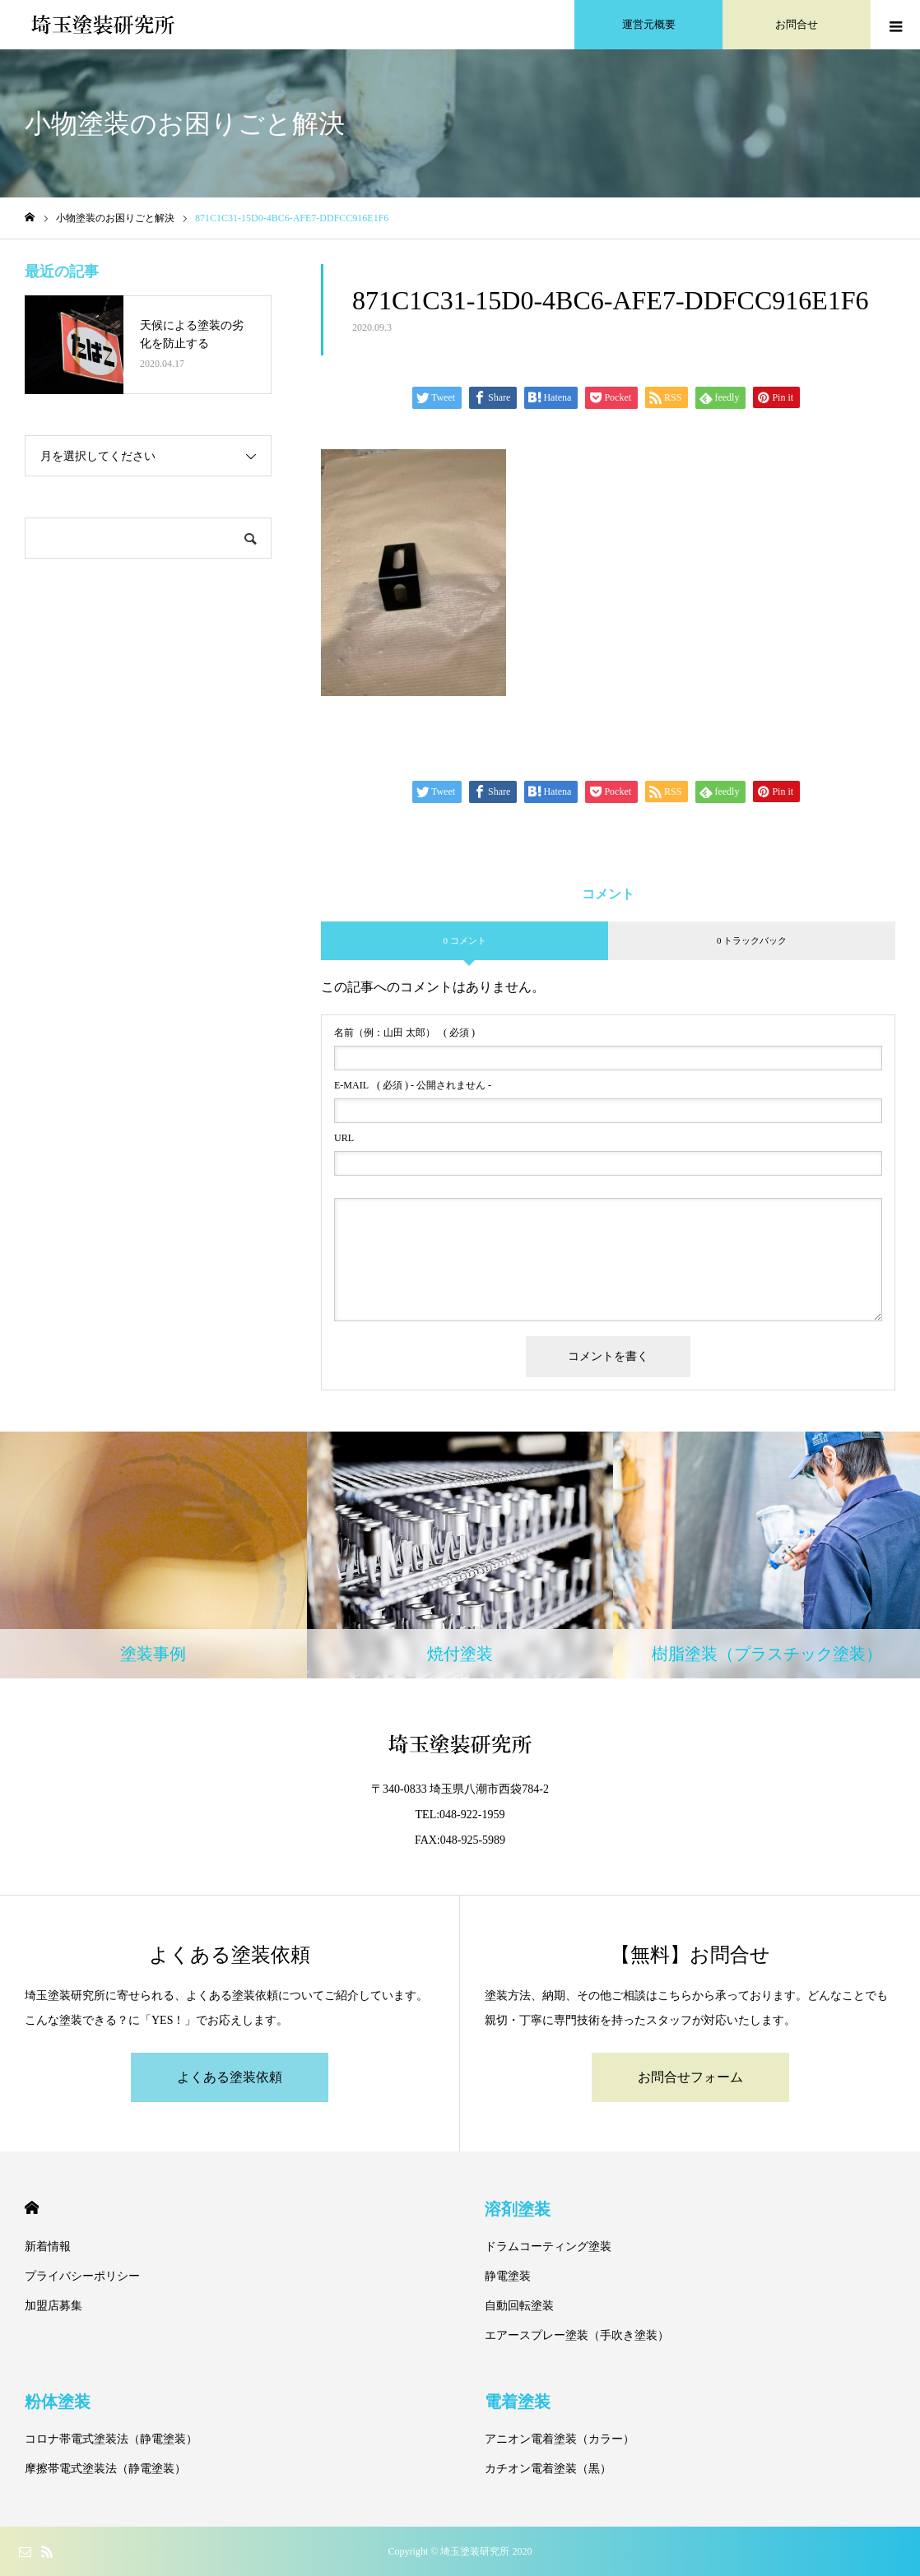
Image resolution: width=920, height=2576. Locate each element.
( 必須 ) (404, 1032)
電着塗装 (518, 2402)
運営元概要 (649, 24)
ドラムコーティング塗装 (548, 2246)
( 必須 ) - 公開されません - (412, 1085)
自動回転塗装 (519, 2306)
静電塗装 (508, 2276)
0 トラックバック (752, 940)
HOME (32, 2208)
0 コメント (464, 940)
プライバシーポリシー (82, 2276)
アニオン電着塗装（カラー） (559, 2439)
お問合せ (796, 24)
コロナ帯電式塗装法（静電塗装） (111, 2439)
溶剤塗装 (518, 2209)
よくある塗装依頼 (229, 2077)
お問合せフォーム (690, 2077)
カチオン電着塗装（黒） (548, 2468)
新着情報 (48, 2246)
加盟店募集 (53, 2306)
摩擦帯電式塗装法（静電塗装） (105, 2468)
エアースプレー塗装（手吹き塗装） (577, 2335)
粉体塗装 (58, 2402)
